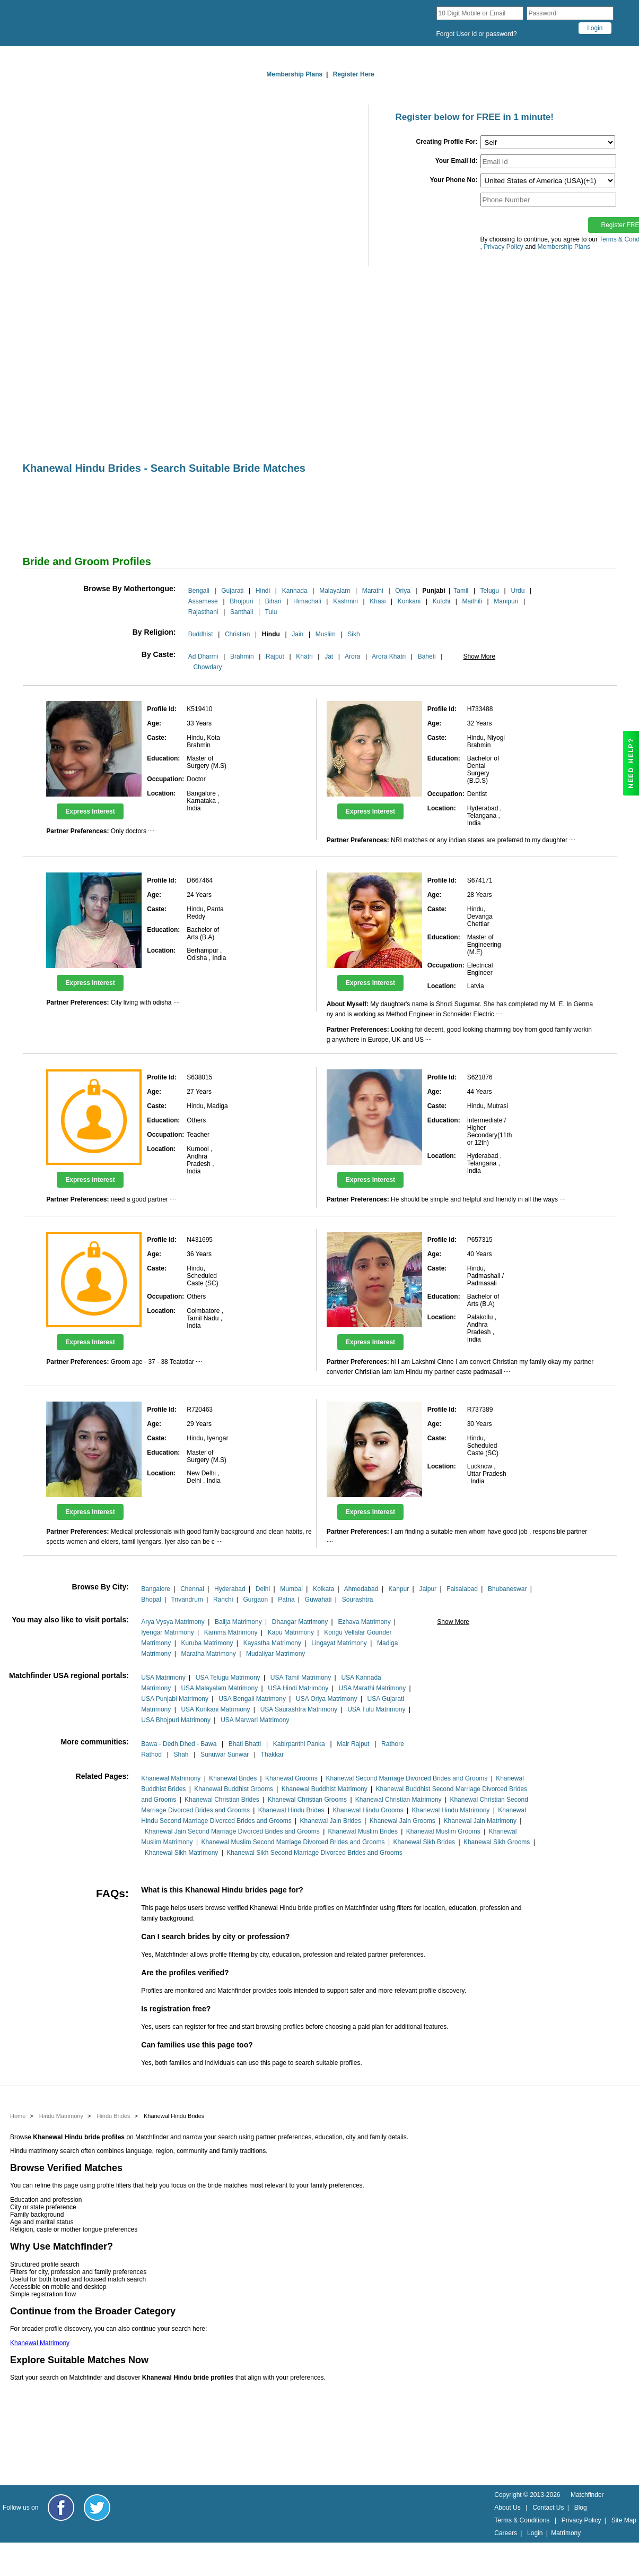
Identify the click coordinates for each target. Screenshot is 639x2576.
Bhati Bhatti (245, 1744)
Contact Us (548, 2507)
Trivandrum (187, 1599)
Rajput (275, 656)
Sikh (353, 634)
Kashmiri (345, 601)
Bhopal (151, 1599)
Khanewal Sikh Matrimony (181, 1852)
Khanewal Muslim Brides (363, 1831)
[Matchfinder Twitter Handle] (97, 2507)
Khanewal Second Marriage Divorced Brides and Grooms (407, 1778)
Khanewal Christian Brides (222, 1799)
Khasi (378, 601)
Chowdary (207, 667)
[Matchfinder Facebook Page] (61, 2507)
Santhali (241, 612)
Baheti (427, 656)
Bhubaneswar (507, 1589)
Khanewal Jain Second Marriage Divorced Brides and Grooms (232, 1831)
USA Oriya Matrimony (326, 1698)
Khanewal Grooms (291, 1778)
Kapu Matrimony (291, 1632)
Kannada (295, 590)
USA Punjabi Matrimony (174, 1698)
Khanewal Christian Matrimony (398, 1799)
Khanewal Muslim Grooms (443, 1831)
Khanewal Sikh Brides (424, 1842)
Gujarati (232, 590)
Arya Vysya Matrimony (173, 1622)
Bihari (273, 601)
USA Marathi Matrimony (372, 1688)
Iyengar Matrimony (167, 1632)
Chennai (192, 1589)
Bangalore (155, 1589)
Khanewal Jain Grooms (402, 1821)
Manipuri (506, 601)
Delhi (263, 1589)
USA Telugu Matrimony (228, 1677)
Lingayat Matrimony (339, 1643)
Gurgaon (255, 1599)
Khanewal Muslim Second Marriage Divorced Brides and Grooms (292, 1842)
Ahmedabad (361, 1589)
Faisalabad (462, 1589)
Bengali (198, 590)
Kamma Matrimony (231, 1632)
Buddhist (200, 634)
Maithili (472, 601)
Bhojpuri (241, 601)
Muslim (326, 634)
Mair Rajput (353, 1744)
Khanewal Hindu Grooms (367, 1810)
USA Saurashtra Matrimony (298, 1709)
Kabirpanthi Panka (299, 1744)
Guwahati (318, 1599)
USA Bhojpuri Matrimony (176, 1720)
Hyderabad (230, 1589)
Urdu (517, 590)
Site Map (623, 2520)
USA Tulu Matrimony (376, 1709)
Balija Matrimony (238, 1622)
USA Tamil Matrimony (300, 1677)
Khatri (304, 656)
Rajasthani (203, 612)
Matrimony (566, 2533)
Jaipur (427, 1589)
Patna (286, 1599)
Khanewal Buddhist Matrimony (324, 1789)
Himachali (307, 601)
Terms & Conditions (521, 2520)
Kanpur (399, 1589)
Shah (180, 1754)
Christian (237, 634)
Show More (479, 656)
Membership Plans (294, 74)
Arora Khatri (389, 656)
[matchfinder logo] (107, 23)
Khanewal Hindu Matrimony (451, 1810)
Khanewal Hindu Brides (291, 1810)
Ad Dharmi (203, 656)
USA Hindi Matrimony (298, 1688)
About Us (507, 2507)
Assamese (203, 601)
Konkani (409, 601)
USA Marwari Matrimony (255, 1720)
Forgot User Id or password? (476, 34)
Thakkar (272, 1754)
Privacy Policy (581, 2520)
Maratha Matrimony (208, 1653)
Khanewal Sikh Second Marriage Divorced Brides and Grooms (314, 1852)
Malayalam (334, 590)
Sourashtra (357, 1599)
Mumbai (291, 1589)
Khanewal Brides (233, 1778)
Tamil (460, 590)
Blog (580, 2507)
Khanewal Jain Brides (330, 1821)
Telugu (489, 590)
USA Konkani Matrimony (215, 1709)
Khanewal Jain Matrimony (480, 1821)
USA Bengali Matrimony (252, 1698)
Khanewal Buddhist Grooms (233, 1789)
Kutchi (441, 601)
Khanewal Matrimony (170, 1778)
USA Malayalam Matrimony (219, 1688)
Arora (352, 656)
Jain (297, 634)
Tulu (271, 612)
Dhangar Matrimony (300, 1622)
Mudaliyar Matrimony (275, 1653)
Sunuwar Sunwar (224, 1754)
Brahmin (242, 656)
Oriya (402, 590)
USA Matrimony (163, 1677)
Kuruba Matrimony (207, 1643)
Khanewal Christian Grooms (307, 1799)
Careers (505, 2533)
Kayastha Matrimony (272, 1643)
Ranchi (223, 1599)
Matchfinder (587, 2495)
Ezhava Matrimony (364, 1622)
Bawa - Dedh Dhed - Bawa (178, 1744)
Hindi (263, 590)
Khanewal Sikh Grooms (496, 1842)
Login (534, 2533)
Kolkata (323, 1589)
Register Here (353, 74)
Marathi (372, 590)
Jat (329, 656)
